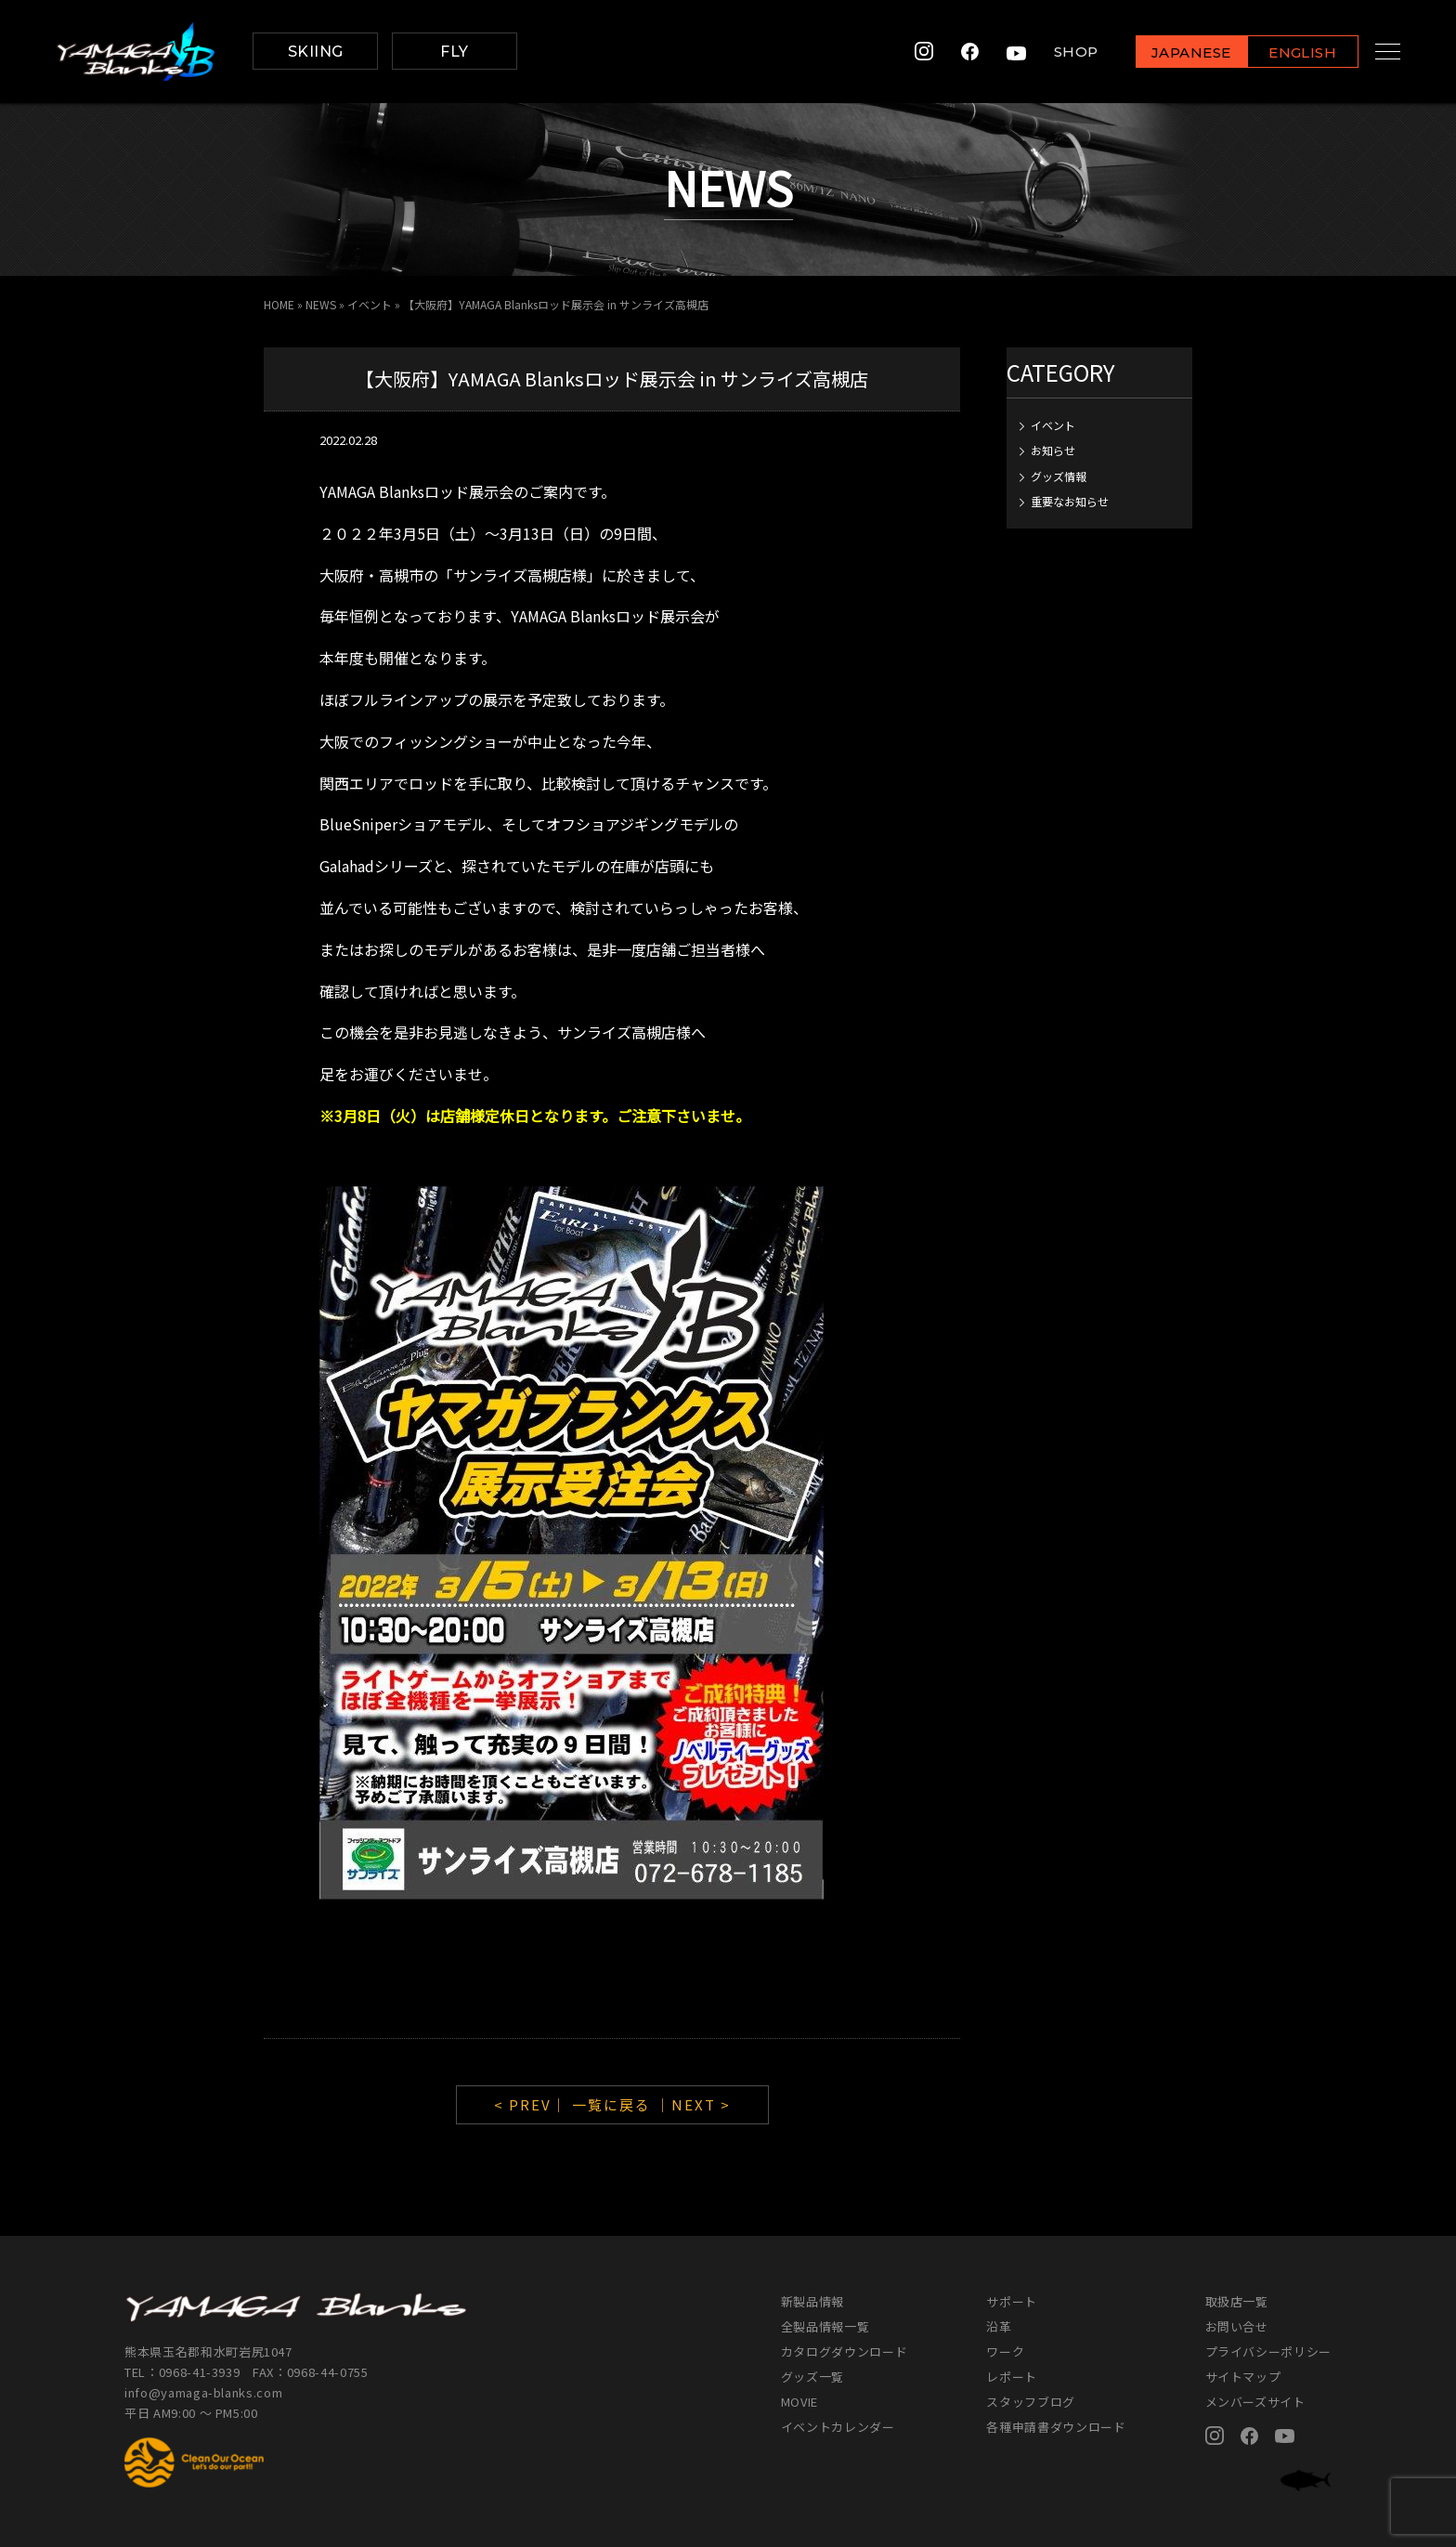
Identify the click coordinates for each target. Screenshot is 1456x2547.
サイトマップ (1243, 2376)
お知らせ (1053, 450)
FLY (454, 51)
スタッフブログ (1030, 2401)
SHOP (1057, 51)
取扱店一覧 (1236, 2301)
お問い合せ (1236, 2326)
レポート (1011, 2376)
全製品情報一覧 (825, 2326)
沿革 (998, 2326)
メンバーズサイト (1255, 2401)
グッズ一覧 (812, 2376)
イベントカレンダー (838, 2427)
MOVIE (799, 2401)
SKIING (316, 51)
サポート (1011, 2301)
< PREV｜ (533, 2104)
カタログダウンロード (844, 2351)
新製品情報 (812, 2301)
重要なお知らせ (1070, 501)
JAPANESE (1173, 52)
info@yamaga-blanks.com (203, 2392)
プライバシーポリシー (1268, 2351)
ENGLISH (1285, 52)
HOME (279, 304)
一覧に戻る (611, 2104)
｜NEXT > (693, 2104)
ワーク (1005, 2351)
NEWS (321, 304)
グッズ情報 (1058, 476)
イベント (369, 304)
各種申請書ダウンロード (1055, 2427)
